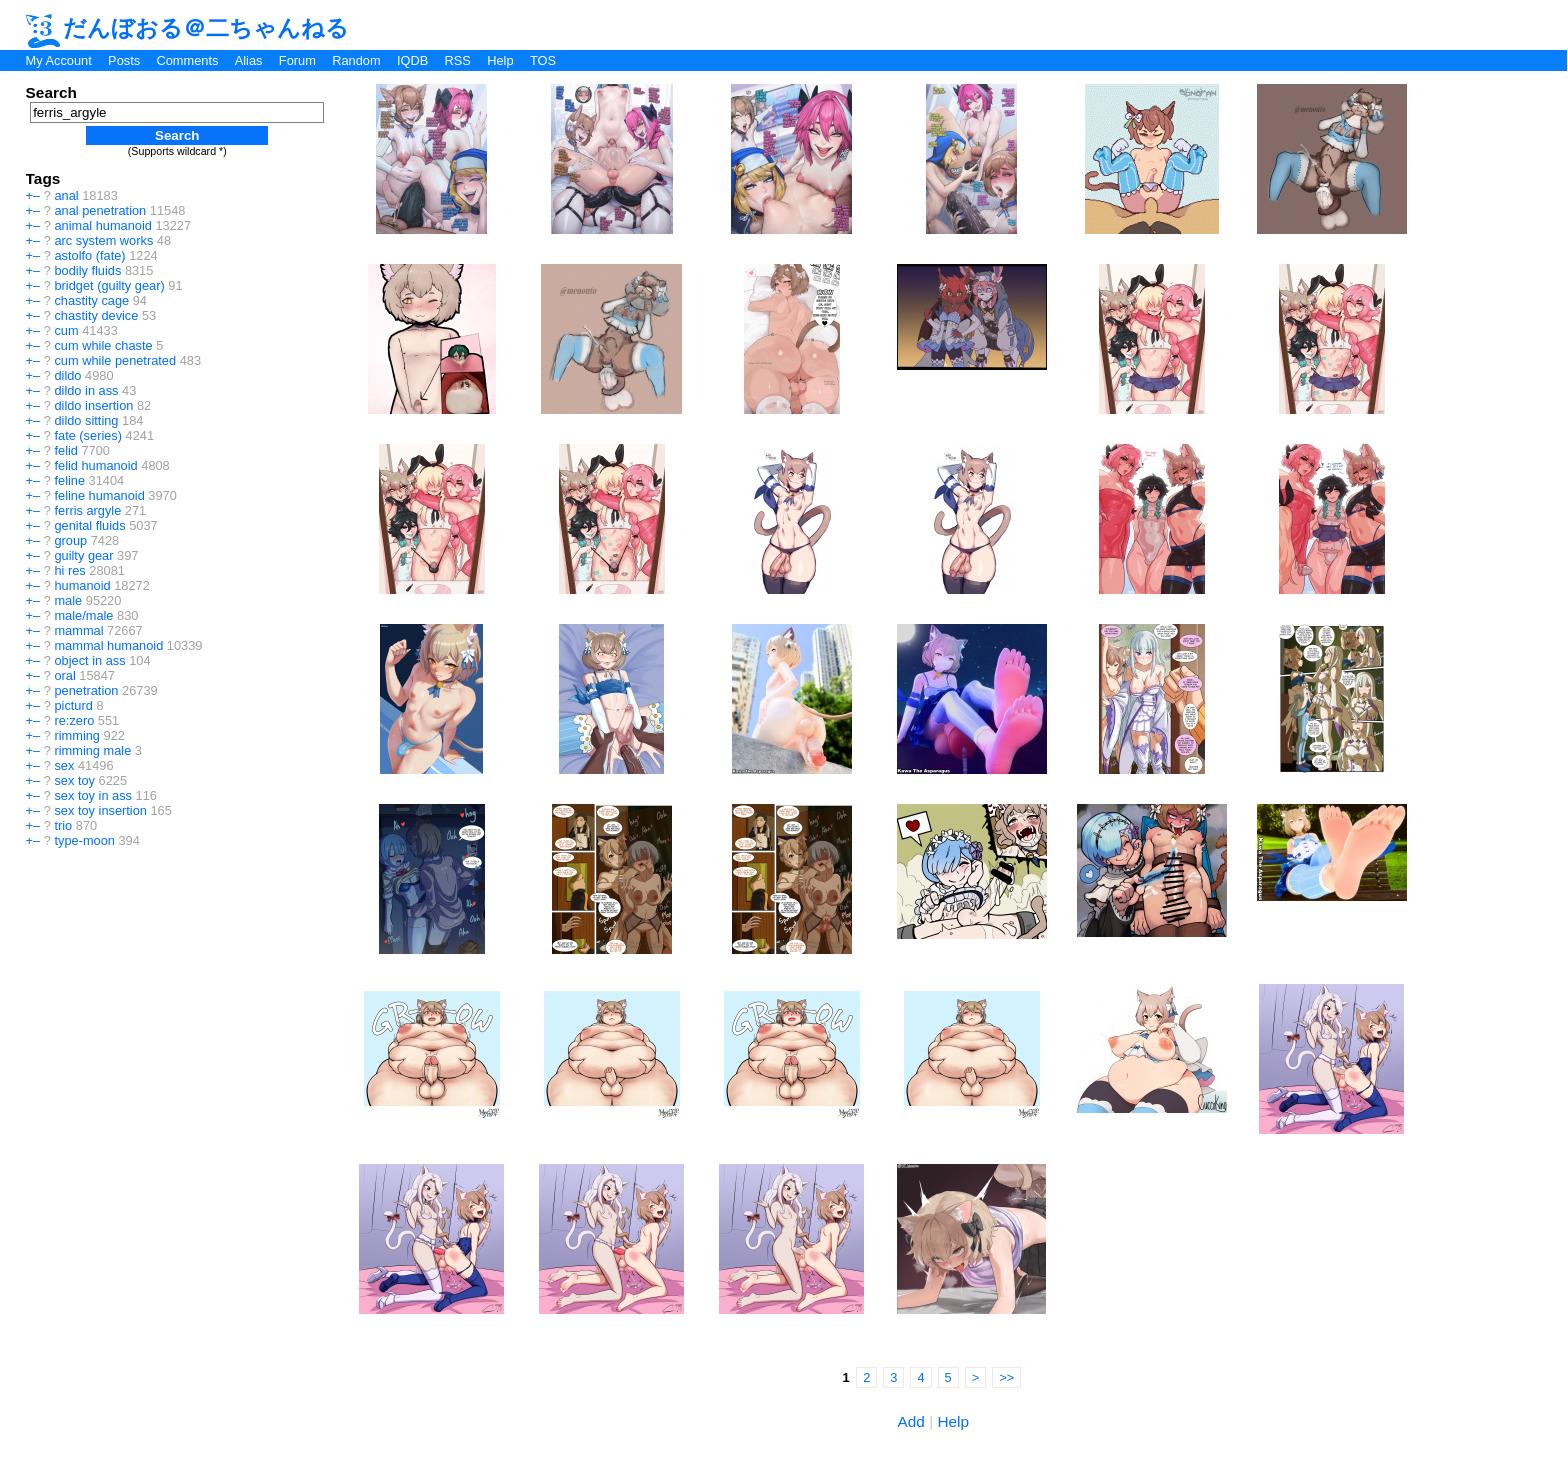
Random (356, 60)
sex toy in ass (93, 795)
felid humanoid (95, 465)
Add (911, 1421)
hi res (69, 570)
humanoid (82, 585)
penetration (86, 690)
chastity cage (91, 300)
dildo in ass (86, 390)
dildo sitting (86, 420)
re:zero (74, 720)
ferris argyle (87, 510)
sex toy (74, 780)
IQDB (412, 60)
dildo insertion (93, 405)
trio (63, 825)
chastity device (96, 315)
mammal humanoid (108, 645)
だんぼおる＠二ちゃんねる (188, 28)
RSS (458, 60)
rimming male (92, 750)
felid (65, 450)
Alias (249, 60)
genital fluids (89, 525)
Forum (297, 60)
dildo (67, 375)
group (70, 540)
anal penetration (100, 210)
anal (66, 195)
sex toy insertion (100, 810)
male (68, 600)
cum (66, 330)
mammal (78, 630)
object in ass (89, 660)
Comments (187, 60)
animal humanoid (102, 225)
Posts (124, 60)
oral (64, 675)
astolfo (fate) (89, 255)
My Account (59, 60)
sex (64, 765)
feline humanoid (99, 495)
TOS (543, 60)
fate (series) (88, 435)
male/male (83, 615)
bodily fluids (87, 270)
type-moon (84, 840)
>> (1006, 1377)
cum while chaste (103, 345)
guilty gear (83, 555)
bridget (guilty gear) (109, 285)
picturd (73, 705)
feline (69, 480)
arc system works (103, 240)
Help (500, 60)
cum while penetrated (115, 360)
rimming (77, 735)
